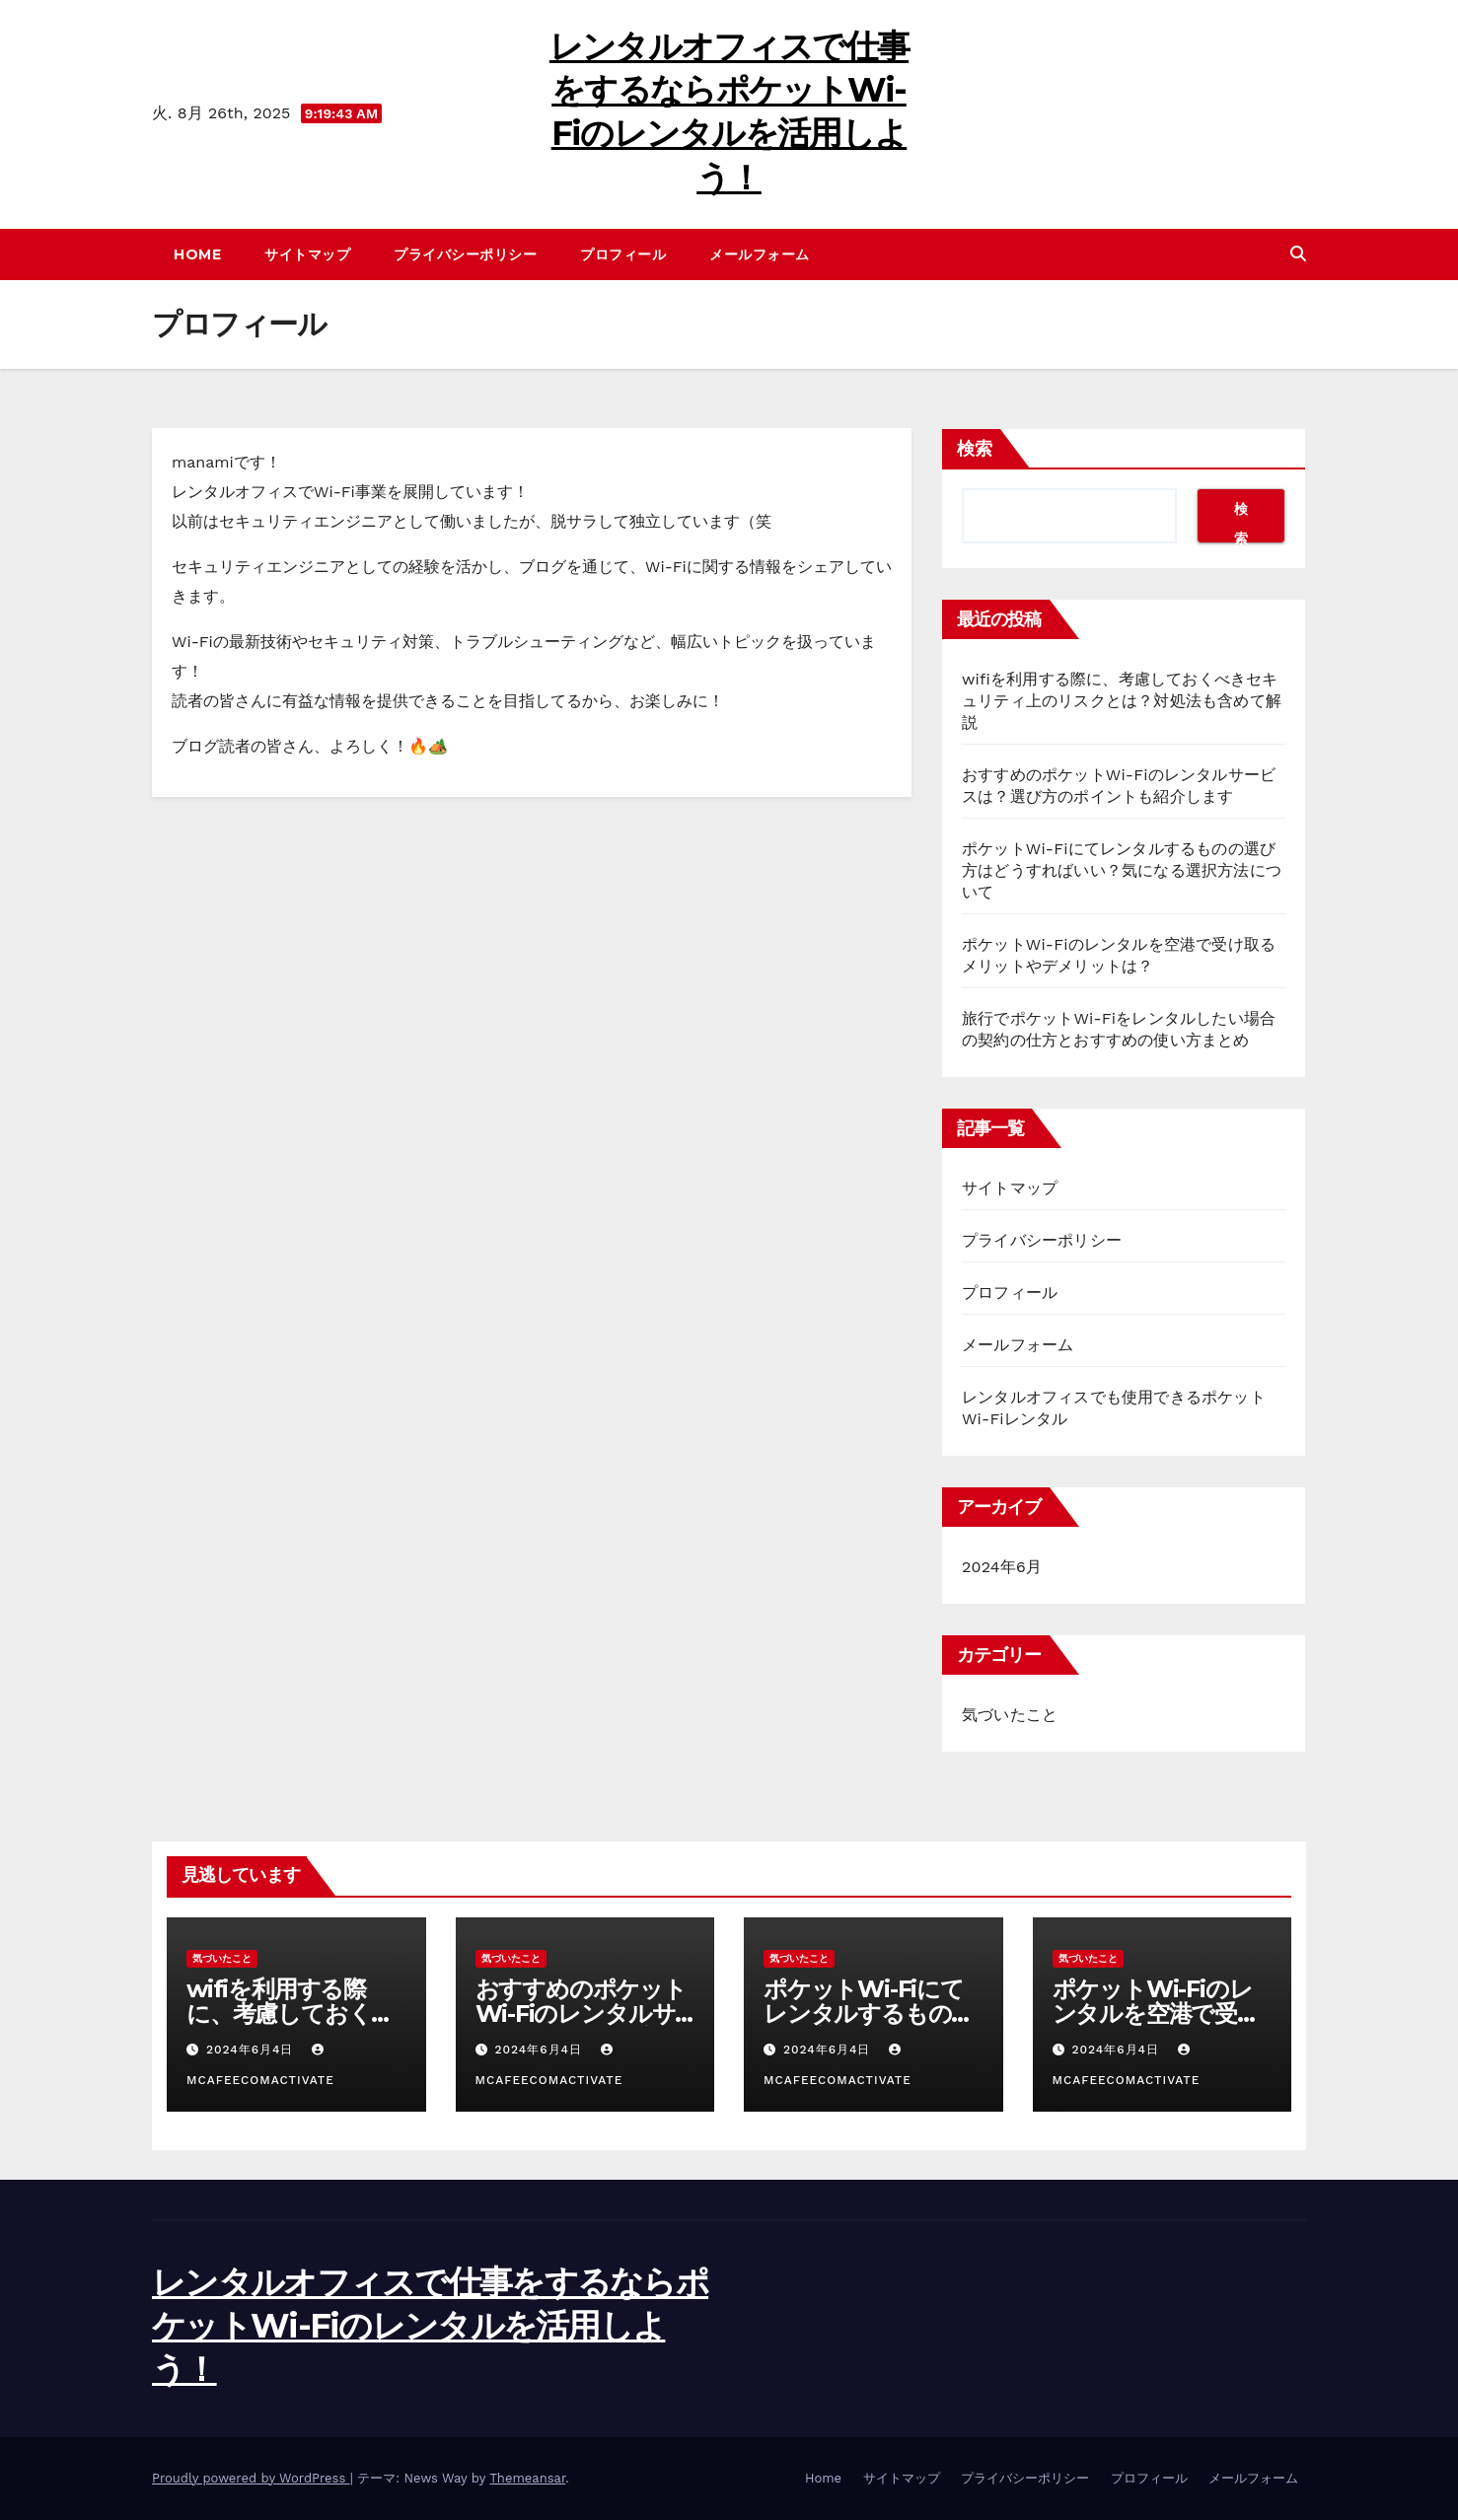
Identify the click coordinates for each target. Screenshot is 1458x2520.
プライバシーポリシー (465, 254)
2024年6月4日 (252, 2049)
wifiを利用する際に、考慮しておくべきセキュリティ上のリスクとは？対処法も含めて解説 (1121, 701)
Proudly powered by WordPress (251, 2478)
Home (197, 254)
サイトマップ (307, 254)
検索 (974, 449)
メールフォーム (759, 254)
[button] (1298, 254)
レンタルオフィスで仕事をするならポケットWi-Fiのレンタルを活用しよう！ (430, 2326)
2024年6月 (1002, 1566)
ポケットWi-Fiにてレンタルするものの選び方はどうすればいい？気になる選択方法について (1121, 870)
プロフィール (623, 254)
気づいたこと (1009, 1714)
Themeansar (527, 2478)
